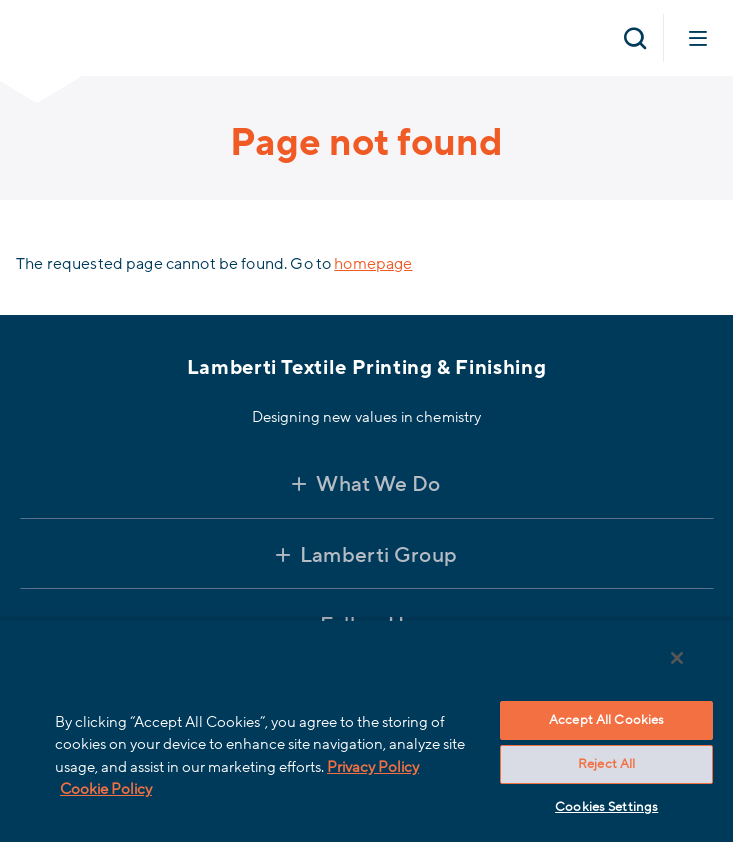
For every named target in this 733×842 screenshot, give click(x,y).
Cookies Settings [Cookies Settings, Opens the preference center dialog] (606, 807)
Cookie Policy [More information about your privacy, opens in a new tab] (106, 789)
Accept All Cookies (606, 720)
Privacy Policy (373, 767)
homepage (373, 264)
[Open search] (635, 38)
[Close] (677, 658)
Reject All (606, 764)
